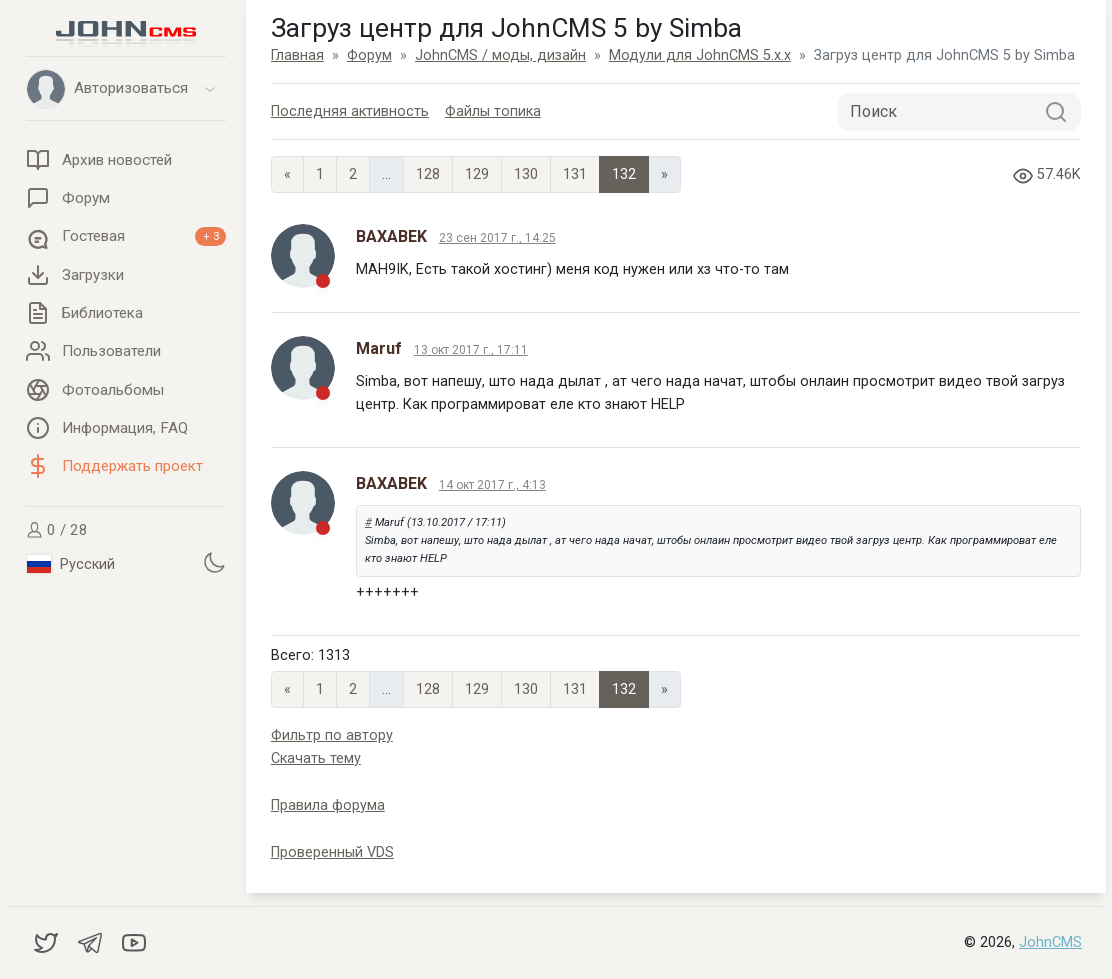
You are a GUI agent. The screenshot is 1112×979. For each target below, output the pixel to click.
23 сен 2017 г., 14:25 (497, 238)
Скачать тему (316, 758)
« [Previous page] (287, 174)
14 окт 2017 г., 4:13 (492, 485)
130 (526, 174)
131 (575, 174)
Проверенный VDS (332, 852)
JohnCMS (1050, 942)
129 (477, 174)
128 (428, 174)
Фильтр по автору (332, 735)
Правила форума (328, 805)
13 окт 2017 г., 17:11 (471, 350)
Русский (71, 564)
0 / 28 (57, 530)
